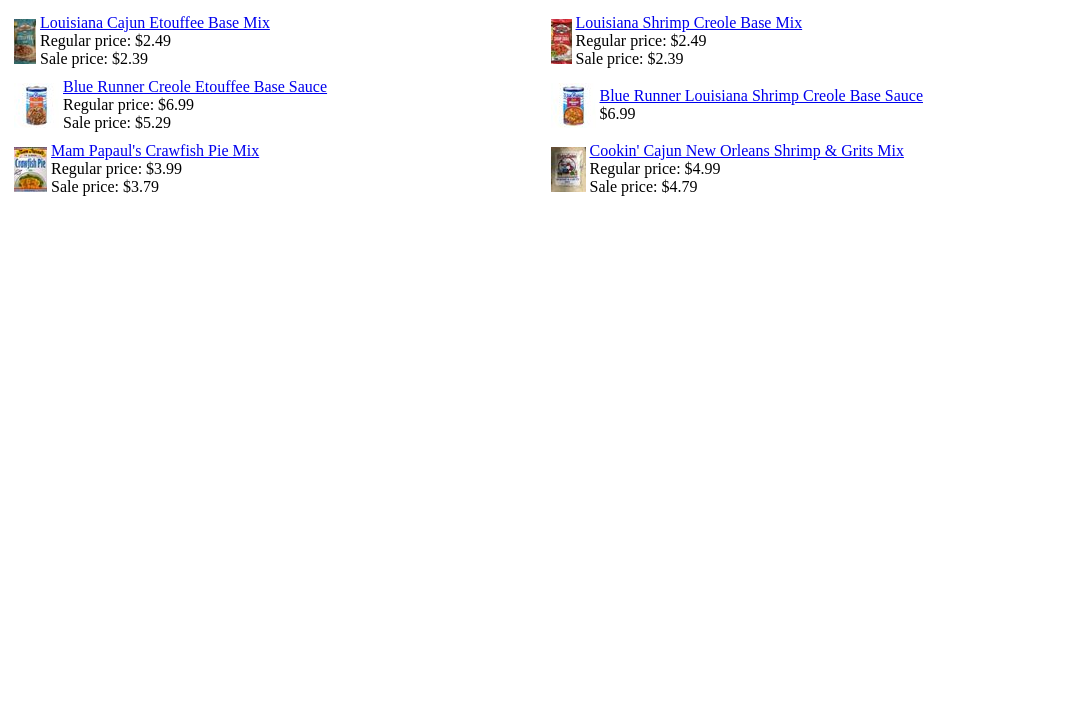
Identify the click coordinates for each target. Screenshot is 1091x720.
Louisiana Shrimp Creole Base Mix (689, 22)
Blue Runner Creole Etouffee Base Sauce (195, 86)
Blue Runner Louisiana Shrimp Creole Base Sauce (761, 95)
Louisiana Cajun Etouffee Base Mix (155, 22)
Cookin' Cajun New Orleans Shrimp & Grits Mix (747, 150)
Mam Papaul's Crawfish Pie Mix (155, 150)
